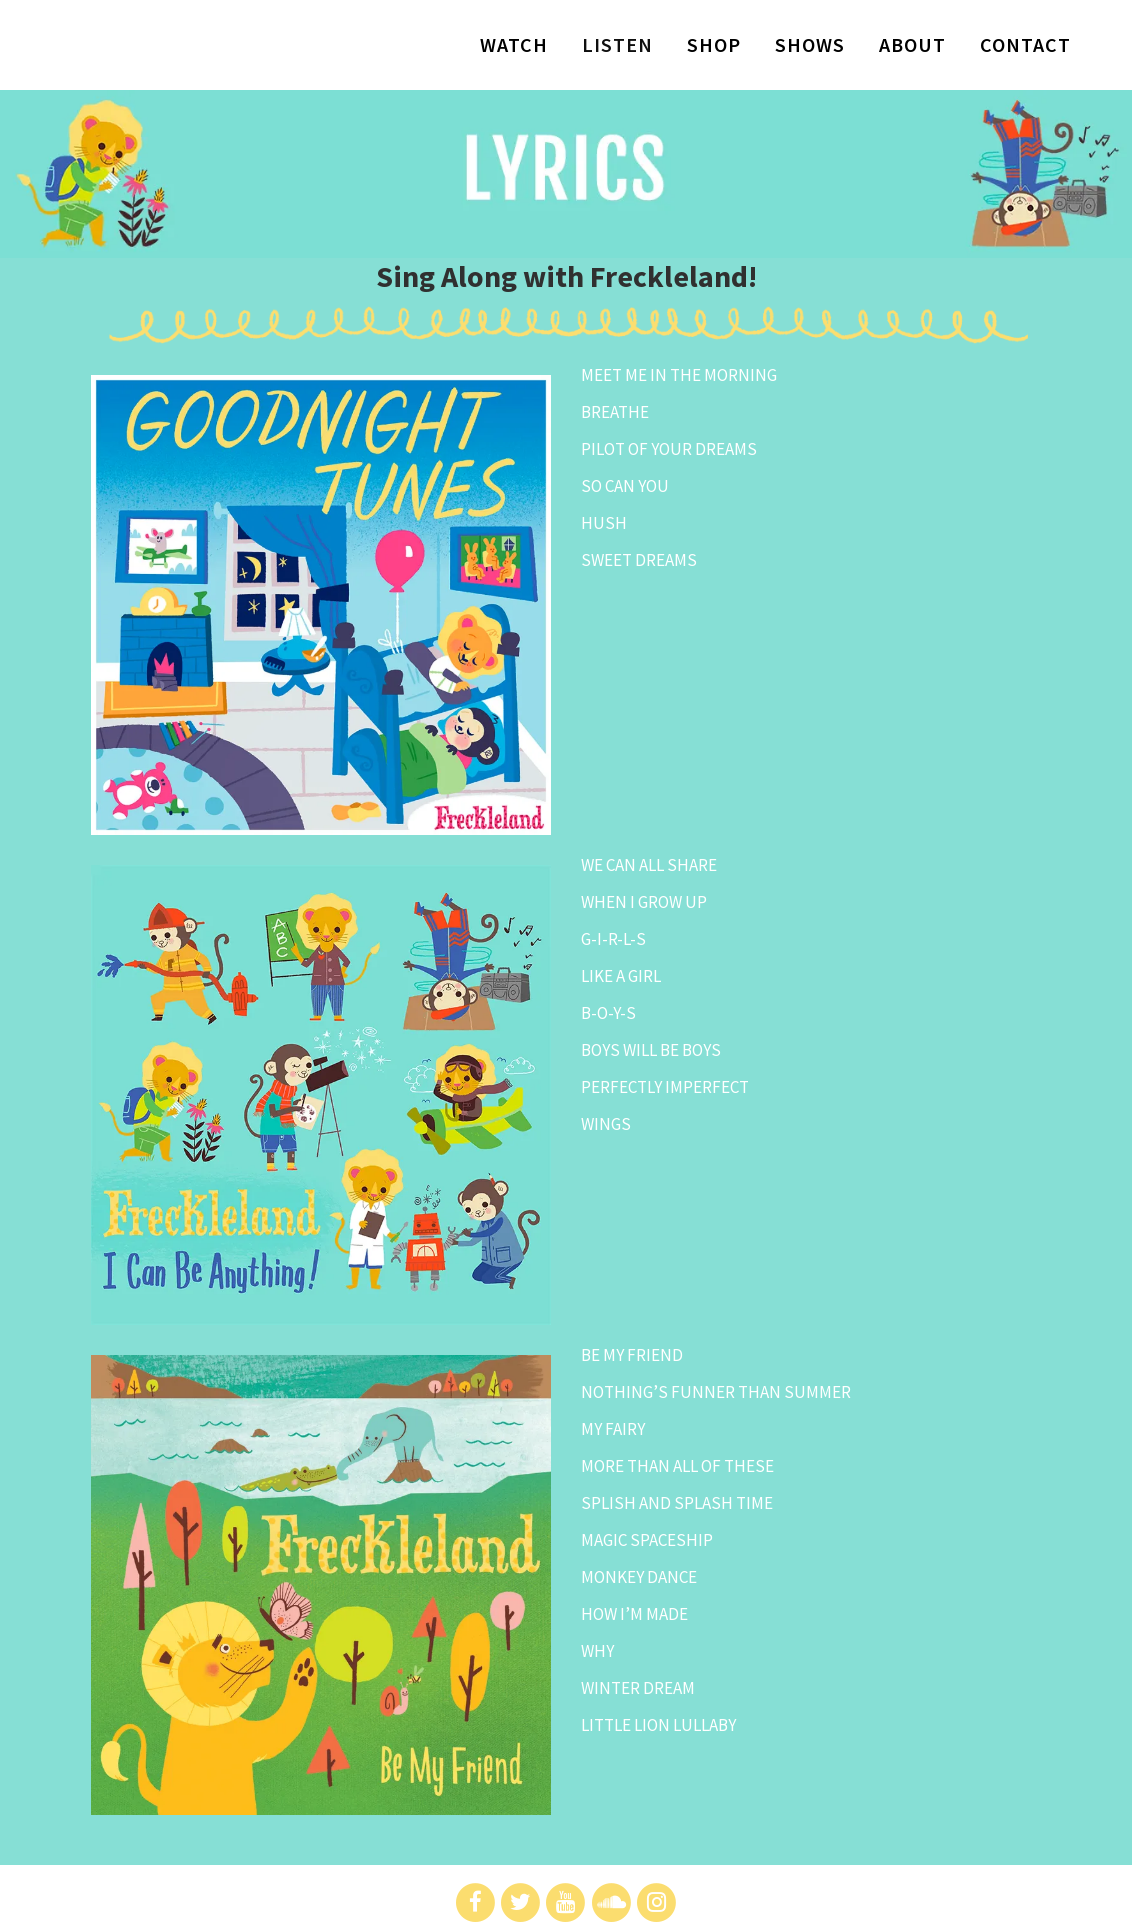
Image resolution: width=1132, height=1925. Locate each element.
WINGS (606, 1124)
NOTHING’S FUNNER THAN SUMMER (716, 1392)
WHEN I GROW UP (644, 902)
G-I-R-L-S (613, 939)
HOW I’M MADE (634, 1614)
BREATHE (615, 412)
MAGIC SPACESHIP (647, 1540)
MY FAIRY (613, 1429)
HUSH (604, 523)
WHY (597, 1651)
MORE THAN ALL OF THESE (677, 1466)
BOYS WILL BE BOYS (651, 1050)
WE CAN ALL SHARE (649, 865)
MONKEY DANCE (639, 1577)
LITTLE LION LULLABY (658, 1725)
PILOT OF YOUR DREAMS (669, 449)
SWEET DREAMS (639, 560)
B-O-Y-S (608, 1013)
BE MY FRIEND (632, 1355)
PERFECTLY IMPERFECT (665, 1087)
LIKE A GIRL (621, 976)
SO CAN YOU (625, 486)
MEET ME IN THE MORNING (679, 375)
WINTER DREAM (638, 1688)
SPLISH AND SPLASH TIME (677, 1503)
